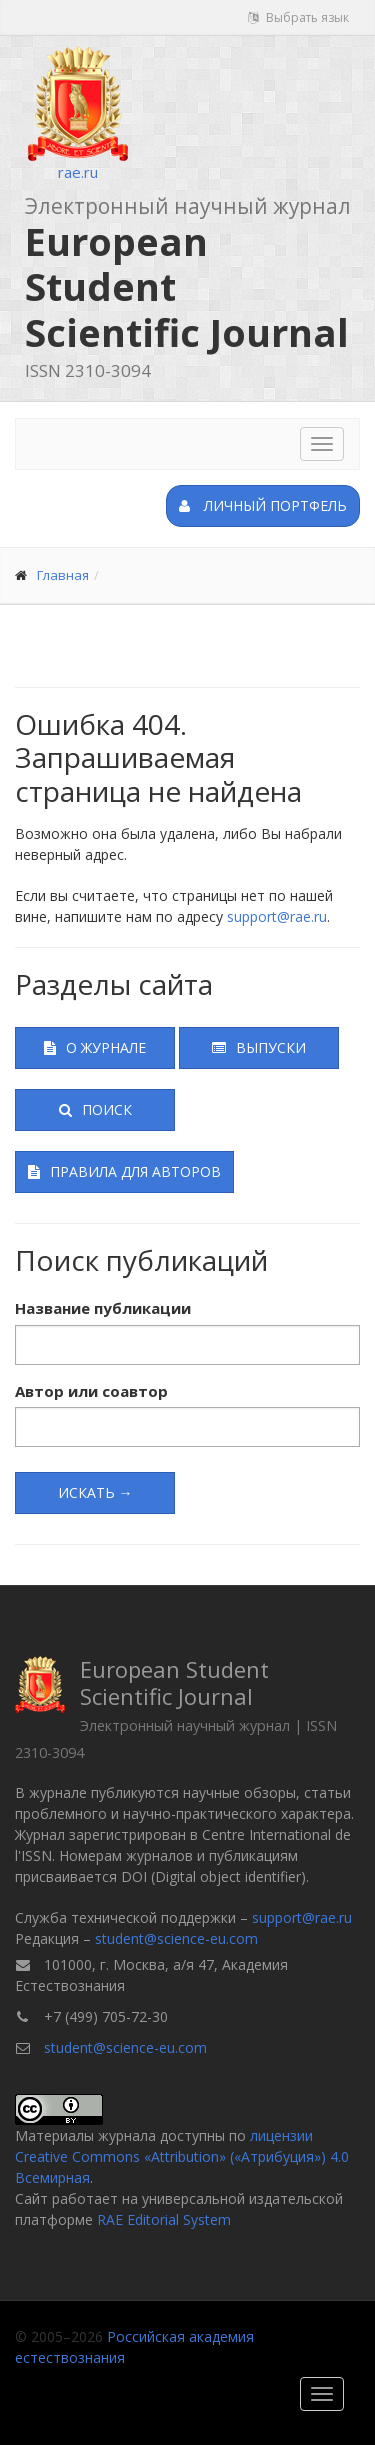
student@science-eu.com (176, 1938)
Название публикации (103, 1308)
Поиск (95, 1109)
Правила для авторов (124, 1171)
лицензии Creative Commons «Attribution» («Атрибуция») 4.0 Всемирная (182, 2156)
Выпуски (259, 1047)
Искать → (95, 1492)
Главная (63, 575)
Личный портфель (263, 505)
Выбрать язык (298, 17)
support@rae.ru (277, 916)
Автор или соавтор (91, 1391)
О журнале (95, 1047)
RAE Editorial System (164, 2219)
